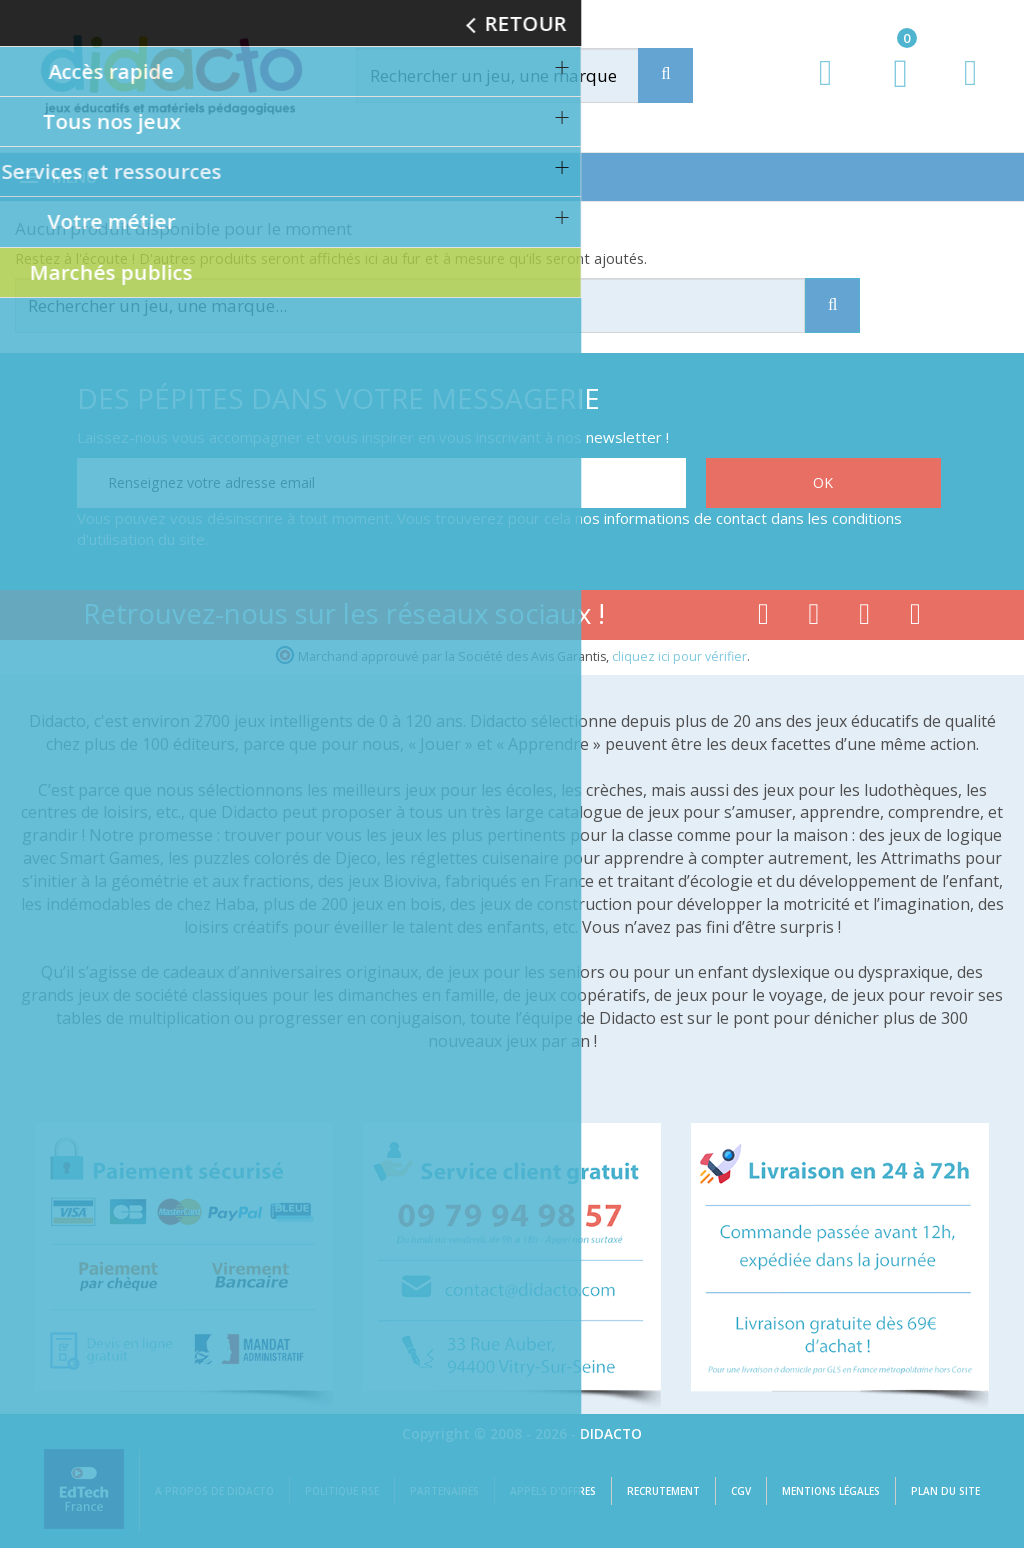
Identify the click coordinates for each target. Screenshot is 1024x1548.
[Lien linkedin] (915, 618)
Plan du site (945, 1491)
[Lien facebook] (763, 618)
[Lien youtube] (814, 618)
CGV (741, 1491)
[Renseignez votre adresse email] (381, 483)
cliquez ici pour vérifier (679, 656)
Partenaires (444, 1491)
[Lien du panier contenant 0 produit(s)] (890, 92)
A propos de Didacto (214, 1491)
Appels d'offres (553, 1491)
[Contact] (970, 91)
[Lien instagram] (864, 618)
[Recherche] (665, 75)
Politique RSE (342, 1491)
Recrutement (663, 1491)
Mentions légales (831, 1491)
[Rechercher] (516, 75)
